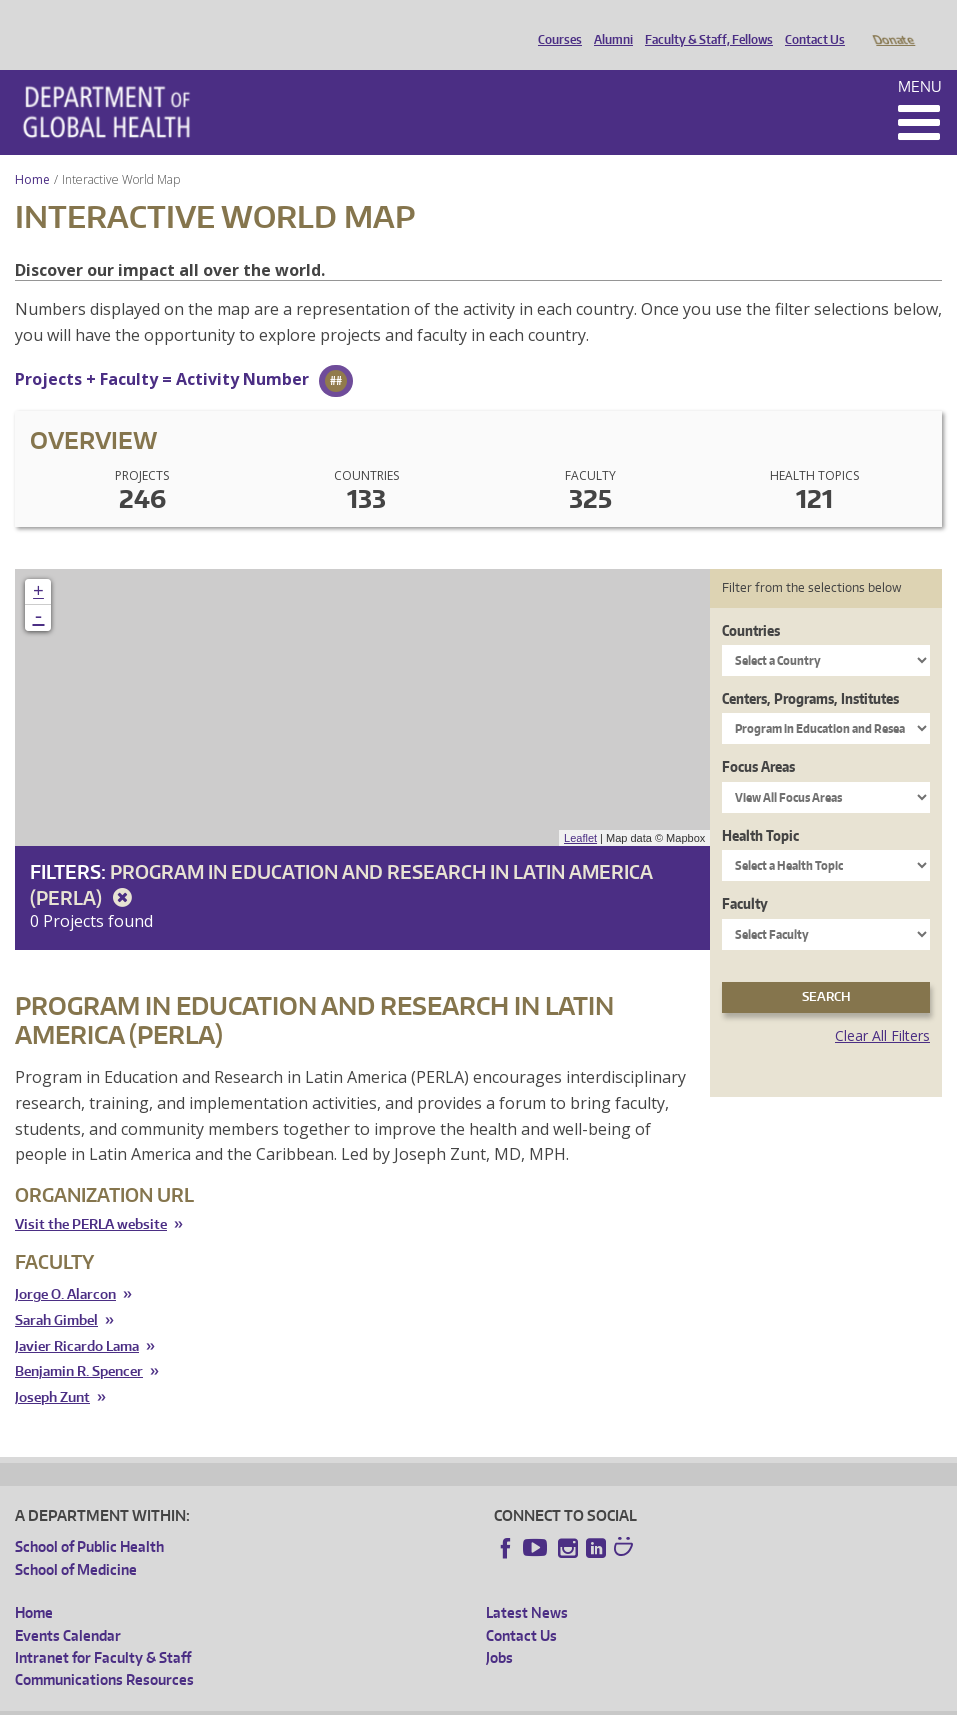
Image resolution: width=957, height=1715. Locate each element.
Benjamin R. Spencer (79, 1343)
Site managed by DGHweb (480, 1699)
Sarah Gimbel (56, 1292)
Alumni (608, 23)
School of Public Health (89, 1518)
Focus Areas (758, 738)
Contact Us (810, 23)
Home (32, 151)
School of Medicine (76, 1541)
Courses (555, 23)
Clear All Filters (882, 1007)
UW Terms (361, 1699)
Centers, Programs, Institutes (810, 670)
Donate (892, 23)
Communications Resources (104, 1651)
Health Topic (760, 807)
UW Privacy (280, 1699)
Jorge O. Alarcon (65, 1266)
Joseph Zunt (52, 1369)
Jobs (499, 1629)
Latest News (527, 1584)
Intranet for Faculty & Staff (103, 1629)
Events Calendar (68, 1607)
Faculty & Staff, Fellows (704, 23)
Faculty (745, 875)
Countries (751, 602)
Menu (920, 58)
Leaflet (580, 810)
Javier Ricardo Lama (77, 1318)
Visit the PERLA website (91, 1196)
